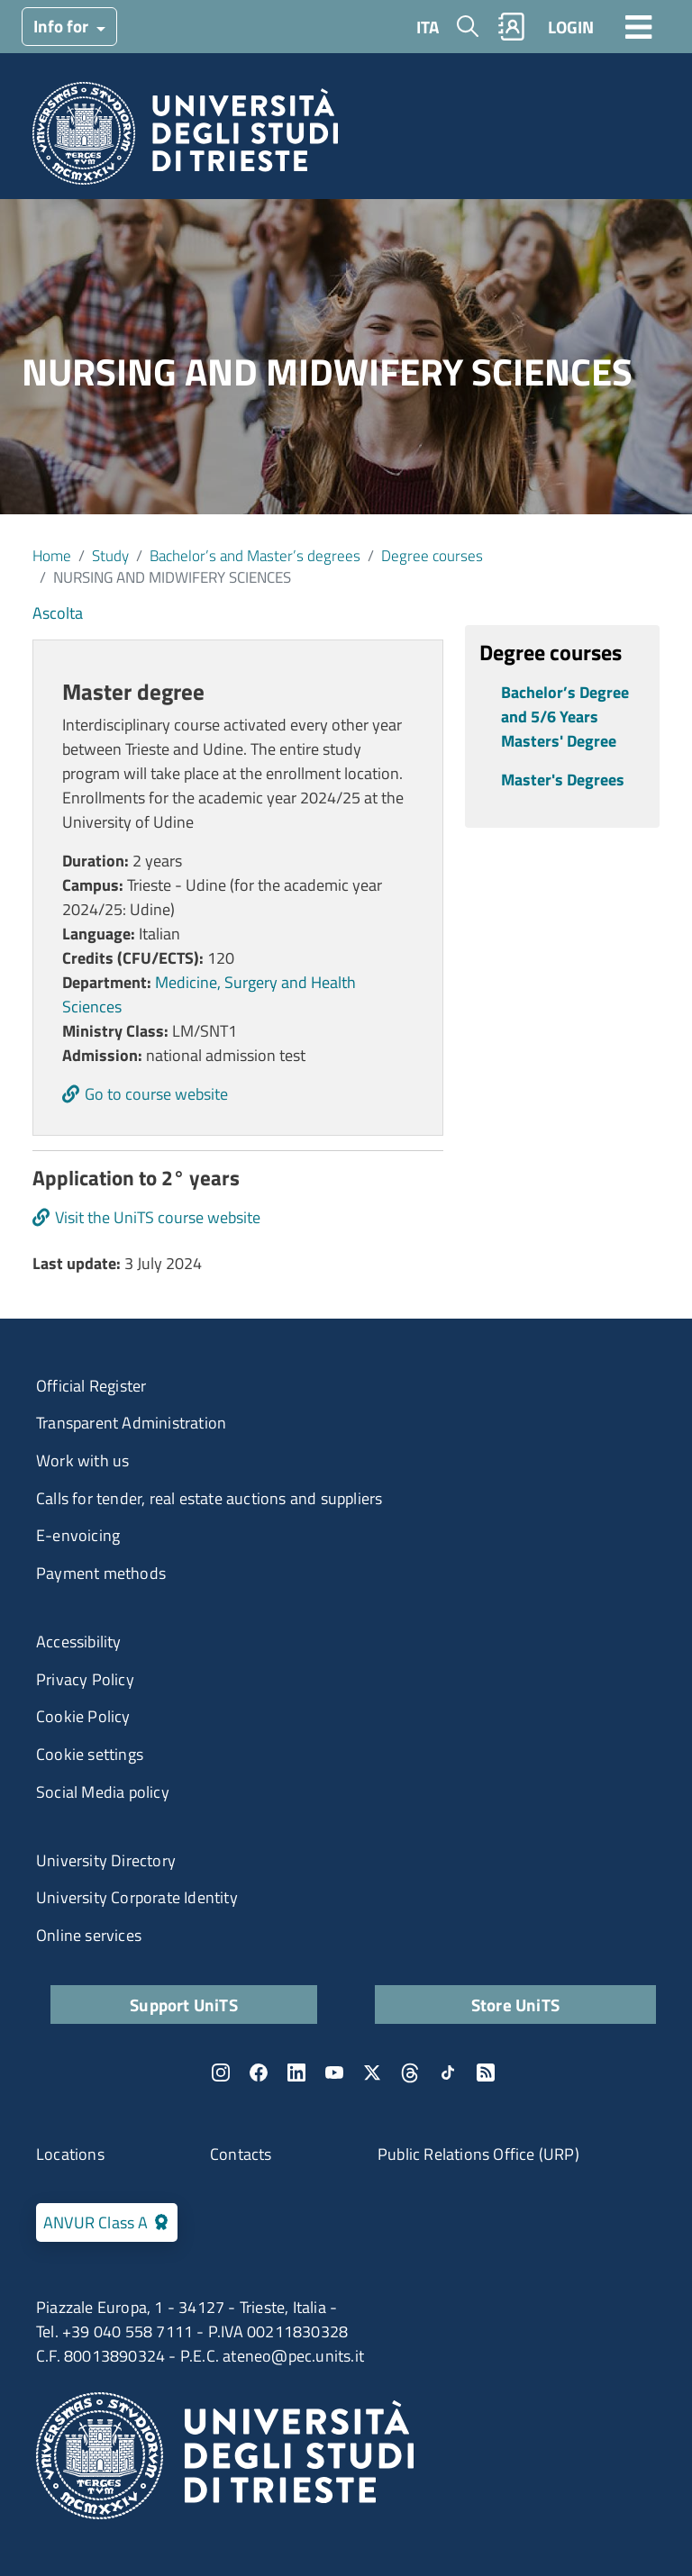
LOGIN (571, 27)
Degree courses (432, 555)
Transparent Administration (131, 1422)
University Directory (106, 1860)
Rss (485, 2072)
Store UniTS (515, 2004)
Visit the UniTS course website (157, 1217)
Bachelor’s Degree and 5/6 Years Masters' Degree (565, 716)
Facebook (258, 2072)
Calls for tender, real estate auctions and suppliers (209, 1498)
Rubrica (511, 26)
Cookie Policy (83, 1716)
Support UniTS (184, 2004)
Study (110, 555)
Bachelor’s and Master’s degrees (255, 555)
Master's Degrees (562, 779)
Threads (410, 2072)
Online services (88, 1935)
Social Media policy (102, 1792)
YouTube (334, 2072)
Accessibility (79, 1641)
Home (51, 555)
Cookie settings (89, 1754)
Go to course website (156, 1094)
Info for (62, 26)
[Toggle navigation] (639, 26)
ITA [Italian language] (427, 27)
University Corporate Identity (137, 1897)
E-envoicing (78, 1535)
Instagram (220, 2072)
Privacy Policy (85, 1679)
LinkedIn (296, 2072)
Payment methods (101, 1573)
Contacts (241, 2154)
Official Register (91, 1386)
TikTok (448, 2072)
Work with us (82, 1460)
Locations (70, 2154)
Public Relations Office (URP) (478, 2154)
